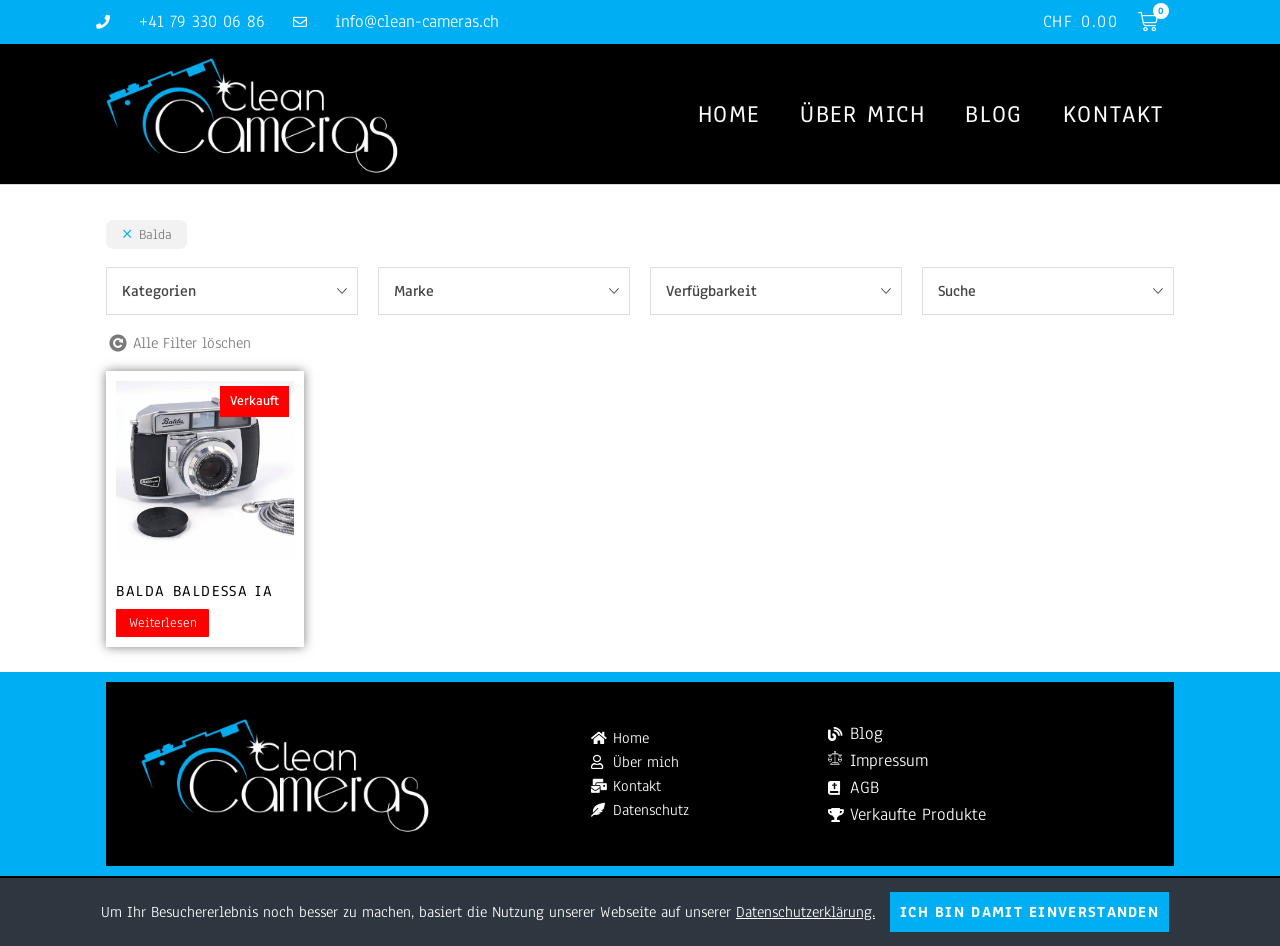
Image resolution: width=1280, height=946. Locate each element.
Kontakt (1113, 114)
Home (729, 114)
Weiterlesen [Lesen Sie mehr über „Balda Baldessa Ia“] (163, 623)
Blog (993, 114)
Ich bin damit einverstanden (1029, 912)
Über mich (862, 114)
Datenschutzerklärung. (805, 912)
